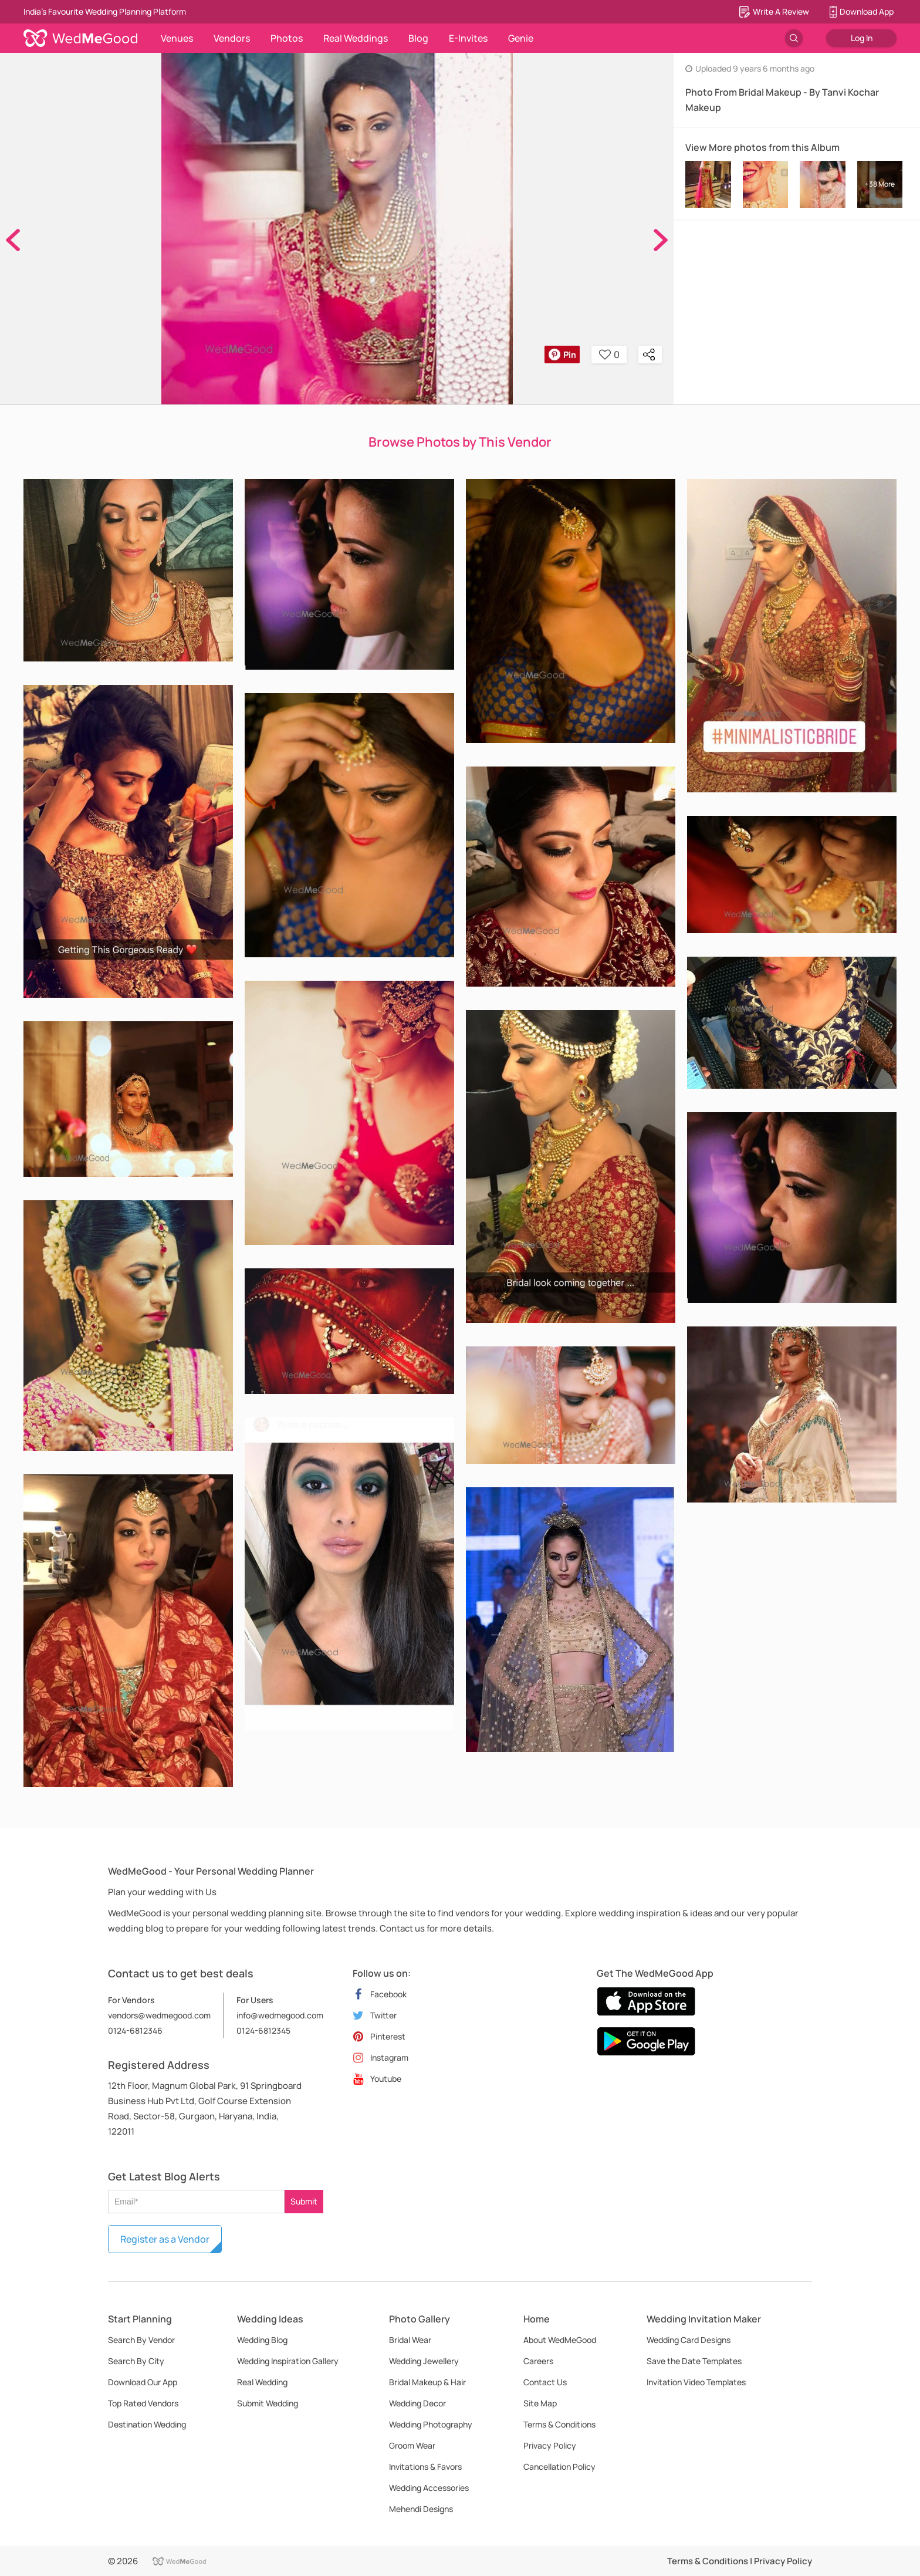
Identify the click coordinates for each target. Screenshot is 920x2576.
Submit (303, 2201)
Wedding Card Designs (688, 2339)
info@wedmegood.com (279, 2015)
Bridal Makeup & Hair (427, 2382)
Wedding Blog (262, 2339)
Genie (520, 38)
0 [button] (609, 354)
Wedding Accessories (429, 2487)
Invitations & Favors (425, 2466)
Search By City (136, 2360)
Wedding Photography (430, 2424)
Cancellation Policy (559, 2466)
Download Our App (142, 2382)
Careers (538, 2360)
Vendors (232, 38)
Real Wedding (262, 2382)
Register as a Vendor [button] (164, 2239)
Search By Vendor (141, 2339)
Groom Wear (412, 2445)
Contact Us (545, 2382)
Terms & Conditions (559, 2424)
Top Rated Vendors (143, 2403)
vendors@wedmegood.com (159, 2015)
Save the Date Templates (694, 2360)
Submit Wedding (267, 2403)
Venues (177, 38)
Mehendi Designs (421, 2508)
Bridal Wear (410, 2339)
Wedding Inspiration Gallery (288, 2360)
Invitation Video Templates (696, 2382)
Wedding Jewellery (424, 2360)
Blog (418, 38)
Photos (286, 38)
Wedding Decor (417, 2403)
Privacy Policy (549, 2445)
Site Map (540, 2403)
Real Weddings (355, 38)
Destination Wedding (147, 2424)
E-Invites (468, 38)
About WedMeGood (559, 2339)
